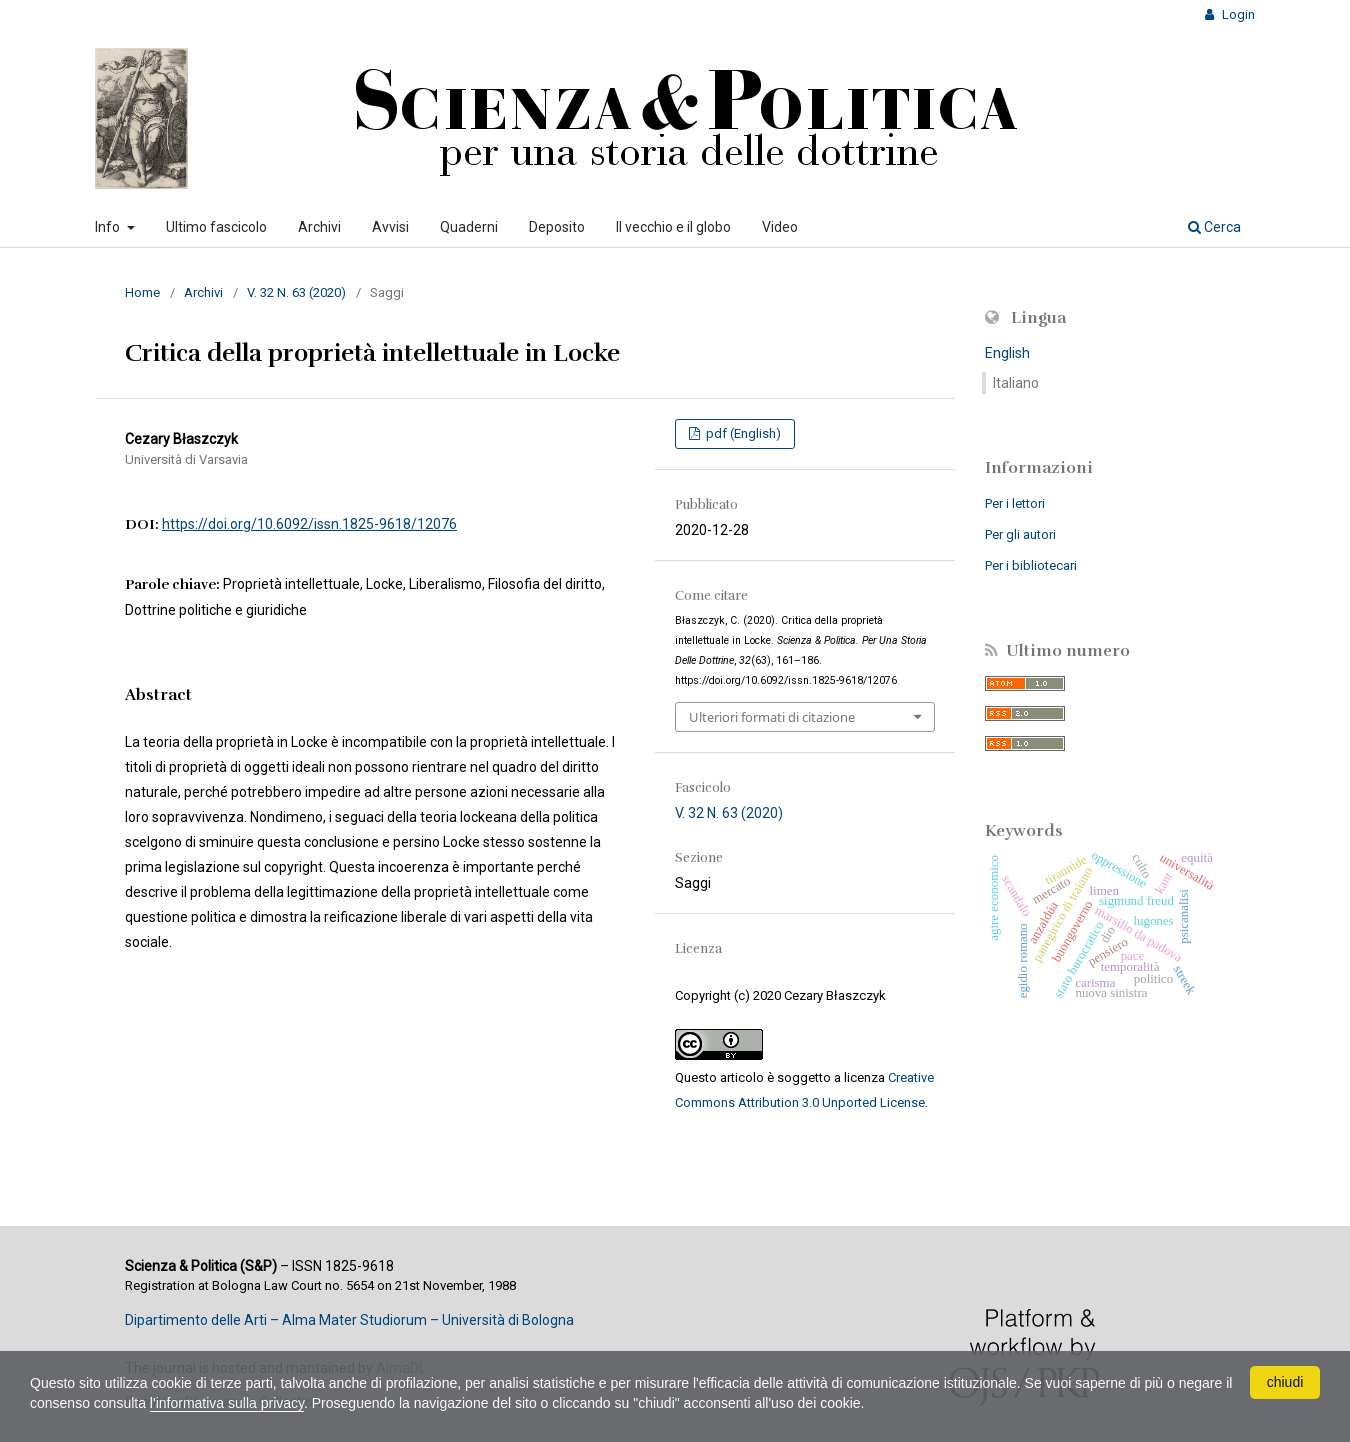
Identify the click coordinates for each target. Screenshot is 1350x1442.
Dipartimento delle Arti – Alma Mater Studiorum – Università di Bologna (349, 1320)
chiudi (1285, 1382)
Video (780, 227)
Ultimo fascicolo (216, 227)
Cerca (1214, 227)
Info (109, 227)
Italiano (1016, 383)
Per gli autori (1020, 534)
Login (1237, 14)
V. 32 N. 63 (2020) (296, 292)
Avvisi (390, 227)
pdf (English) (742, 433)
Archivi (319, 227)
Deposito (557, 227)
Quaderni (469, 227)
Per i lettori (1015, 503)
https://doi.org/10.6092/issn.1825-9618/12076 (309, 524)
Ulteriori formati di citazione (772, 717)
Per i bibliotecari (1031, 565)
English (1007, 353)
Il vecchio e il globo (673, 227)
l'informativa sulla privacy (227, 1403)
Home (142, 292)
